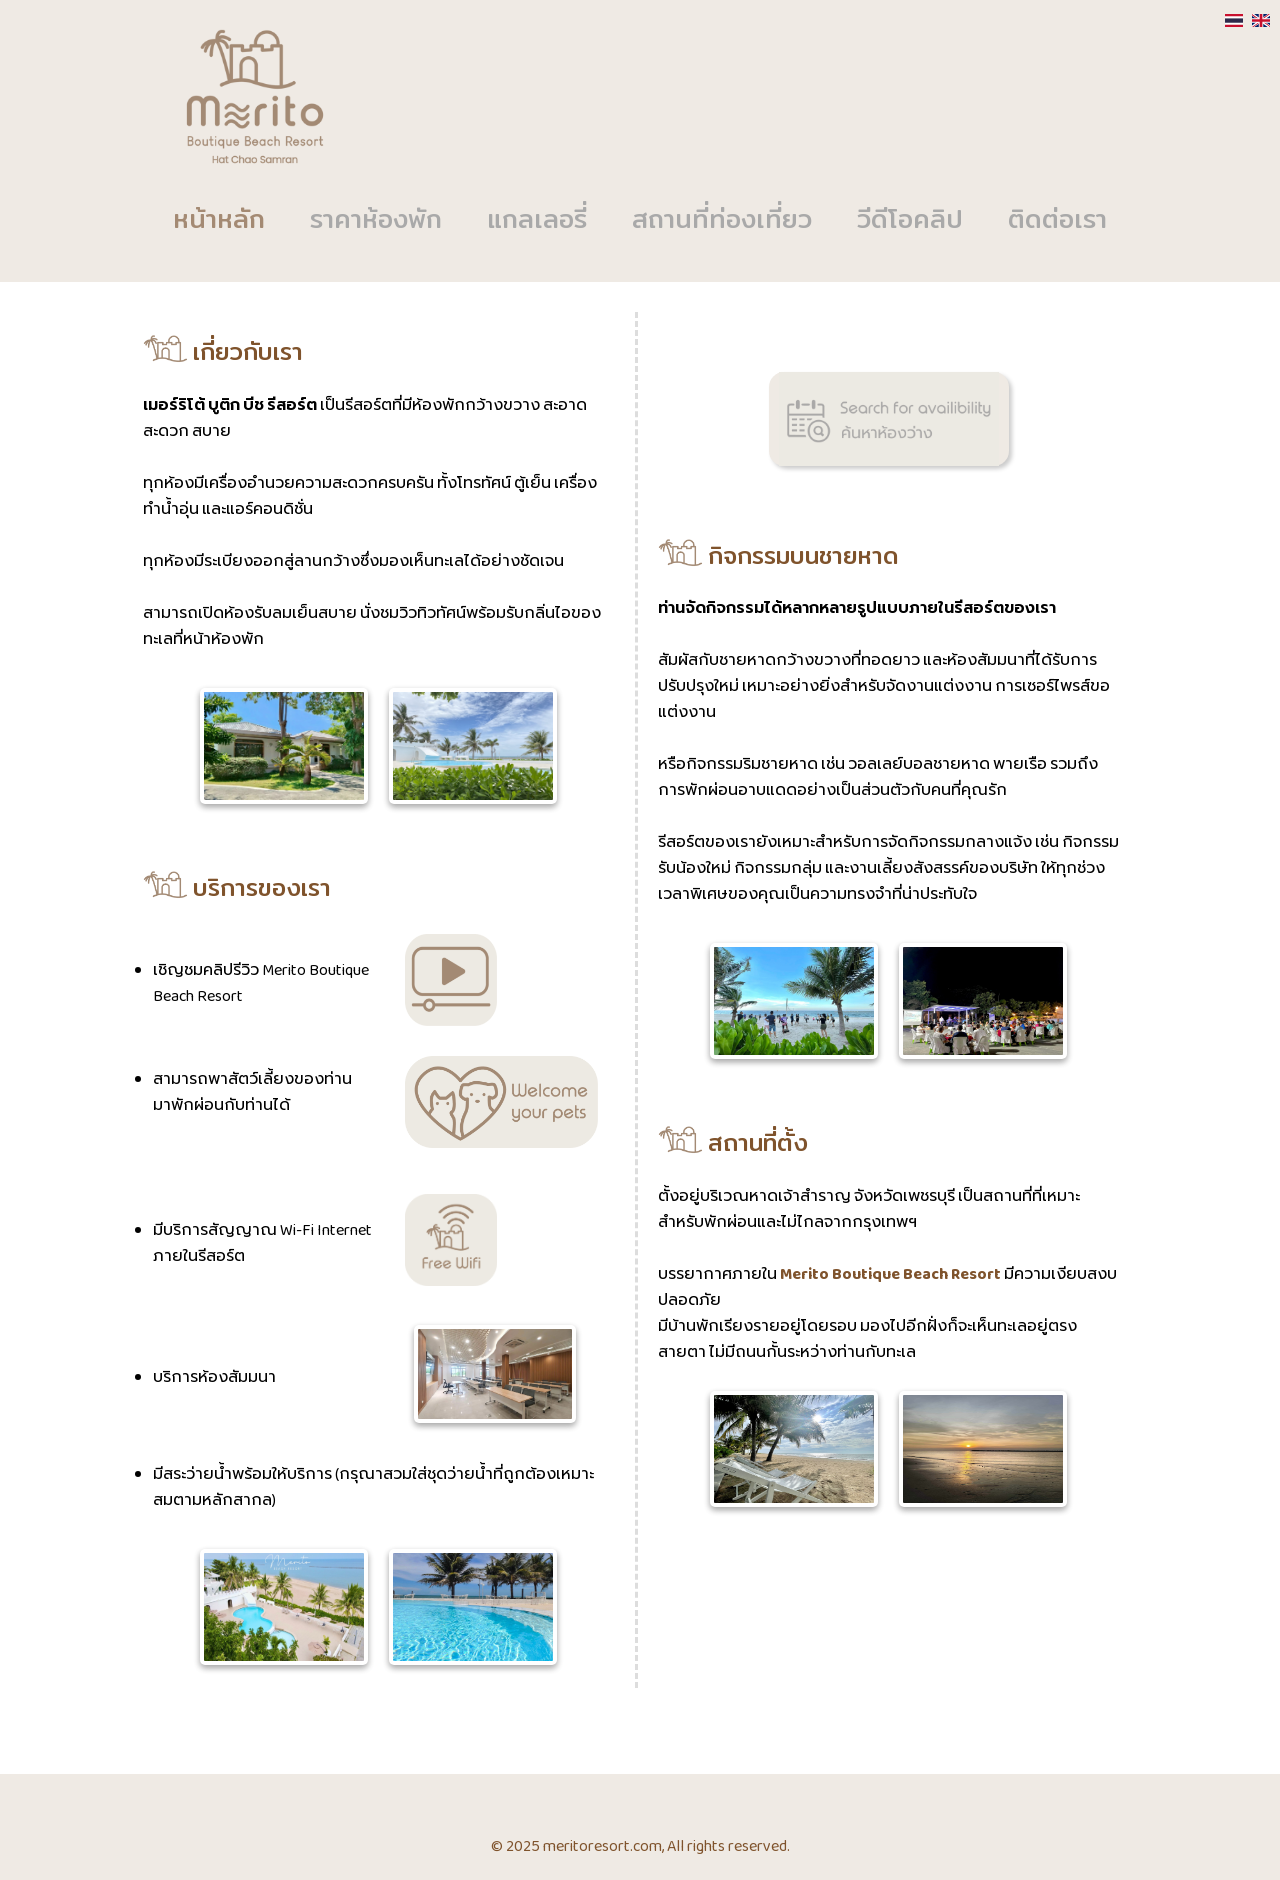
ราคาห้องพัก (376, 221)
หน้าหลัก (219, 221)
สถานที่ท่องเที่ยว (722, 221)
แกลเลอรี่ (537, 221)
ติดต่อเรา (1057, 221)
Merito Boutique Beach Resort (890, 1275)
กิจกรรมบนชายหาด (778, 557)
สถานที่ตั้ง (733, 1144)
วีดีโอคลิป (910, 221)
